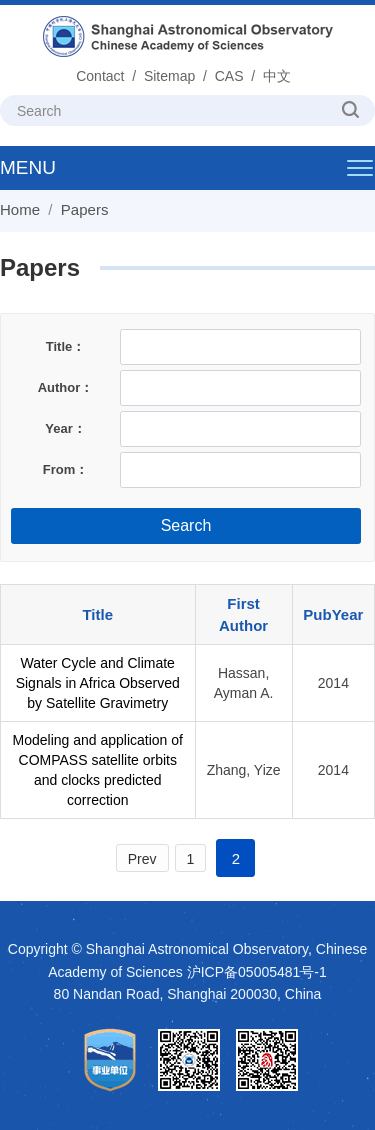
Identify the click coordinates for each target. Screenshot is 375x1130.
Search (186, 525)
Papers (85, 209)
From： (66, 469)
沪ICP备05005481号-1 (257, 972)
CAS (229, 76)
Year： (65, 428)
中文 (277, 76)
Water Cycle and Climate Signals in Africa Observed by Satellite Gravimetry (98, 683)
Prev (142, 859)
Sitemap (169, 76)
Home (20, 209)
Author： (66, 387)
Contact (100, 76)
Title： (66, 346)
